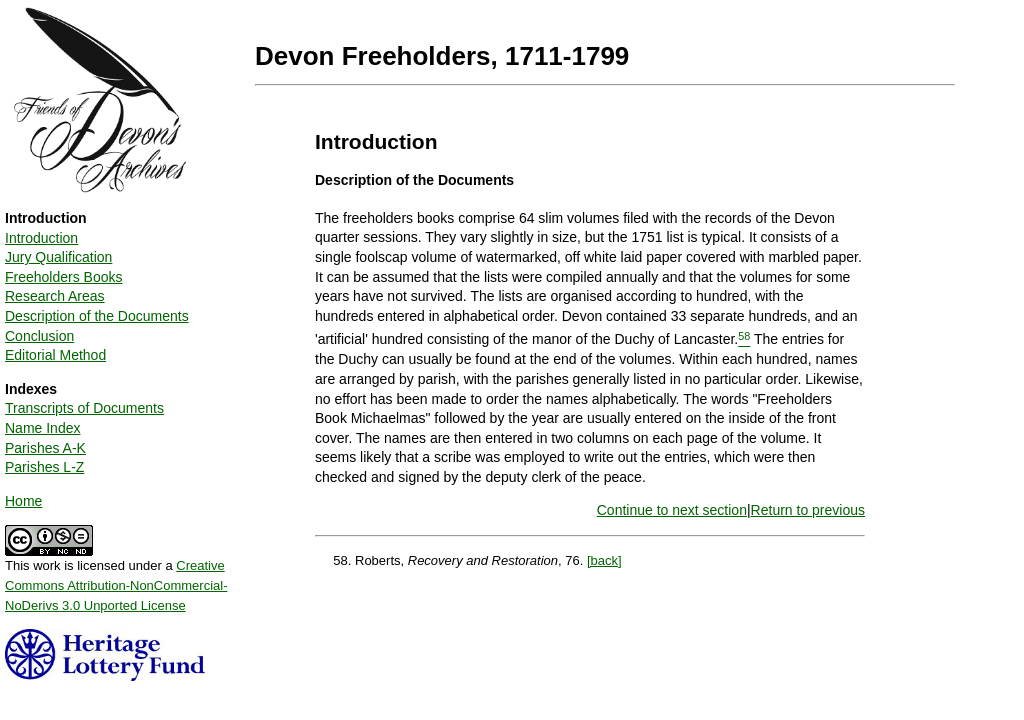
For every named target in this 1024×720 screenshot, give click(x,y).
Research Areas (55, 296)
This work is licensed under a (116, 578)
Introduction (41, 238)
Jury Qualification (58, 257)
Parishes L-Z (44, 467)
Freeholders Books (64, 277)
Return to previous (808, 510)
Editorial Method (55, 355)
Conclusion (39, 336)
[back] (604, 560)
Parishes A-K (45, 448)
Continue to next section (672, 510)
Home (23, 501)
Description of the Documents (97, 316)
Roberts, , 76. (471, 560)
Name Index (42, 428)
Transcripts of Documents (84, 408)
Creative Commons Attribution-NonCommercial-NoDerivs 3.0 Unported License (116, 585)
